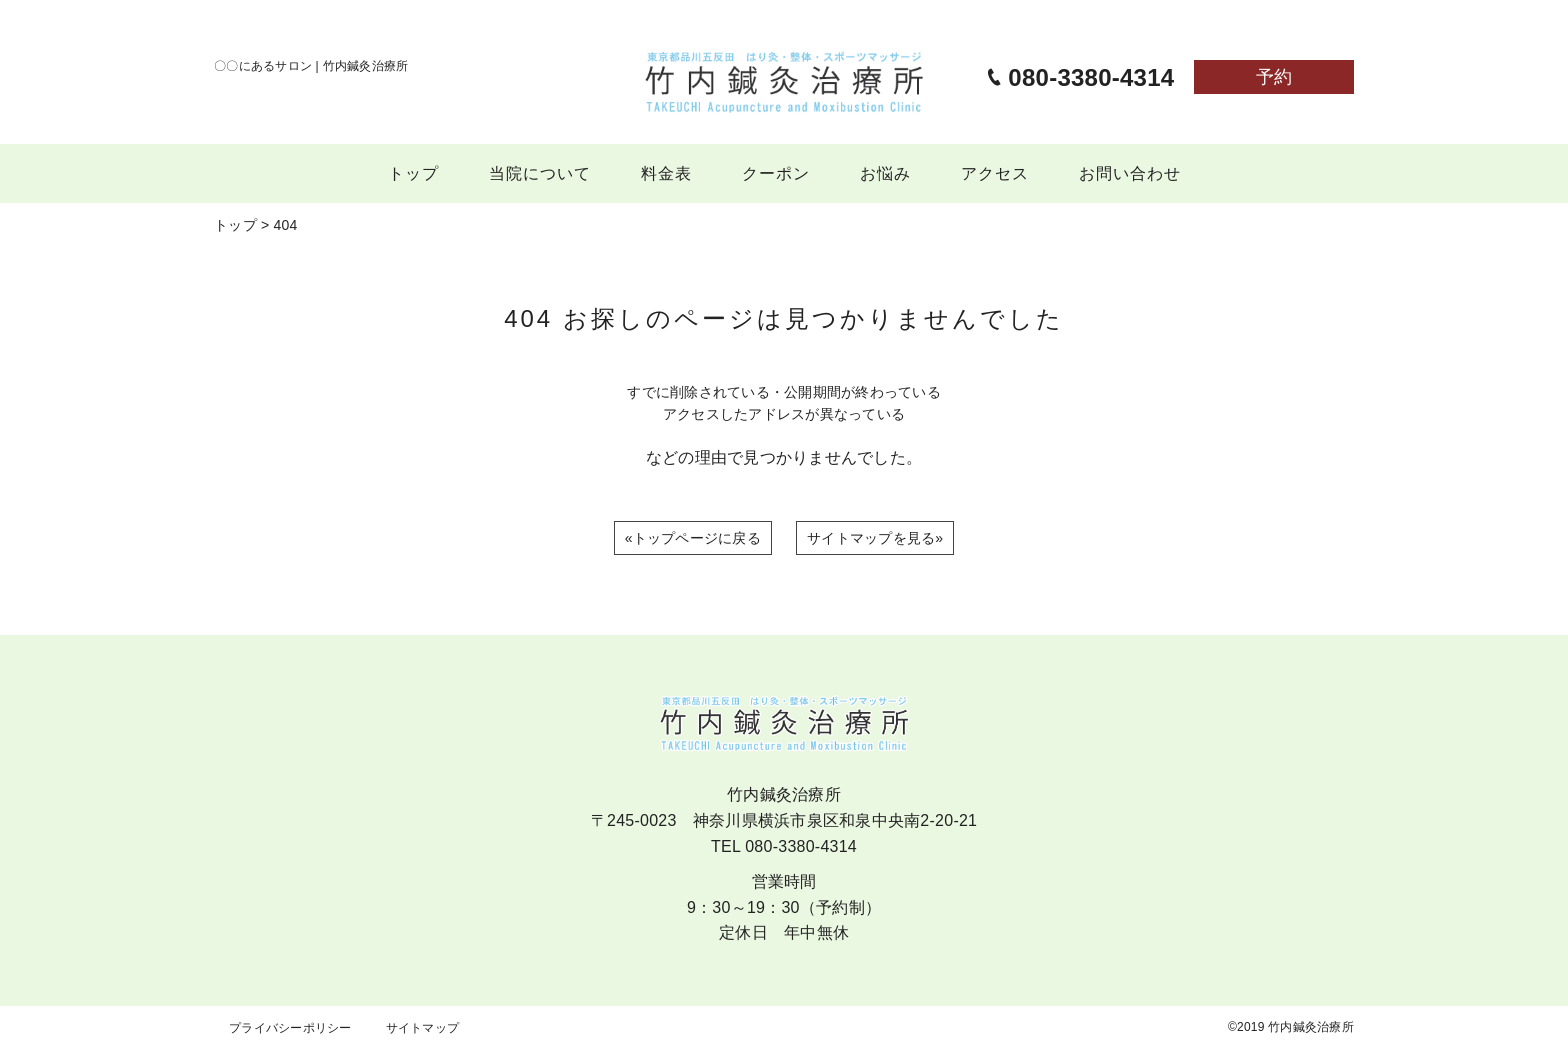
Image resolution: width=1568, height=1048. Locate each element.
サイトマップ (423, 1028)
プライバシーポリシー (290, 1028)
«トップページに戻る (693, 538)
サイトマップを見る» (875, 538)
